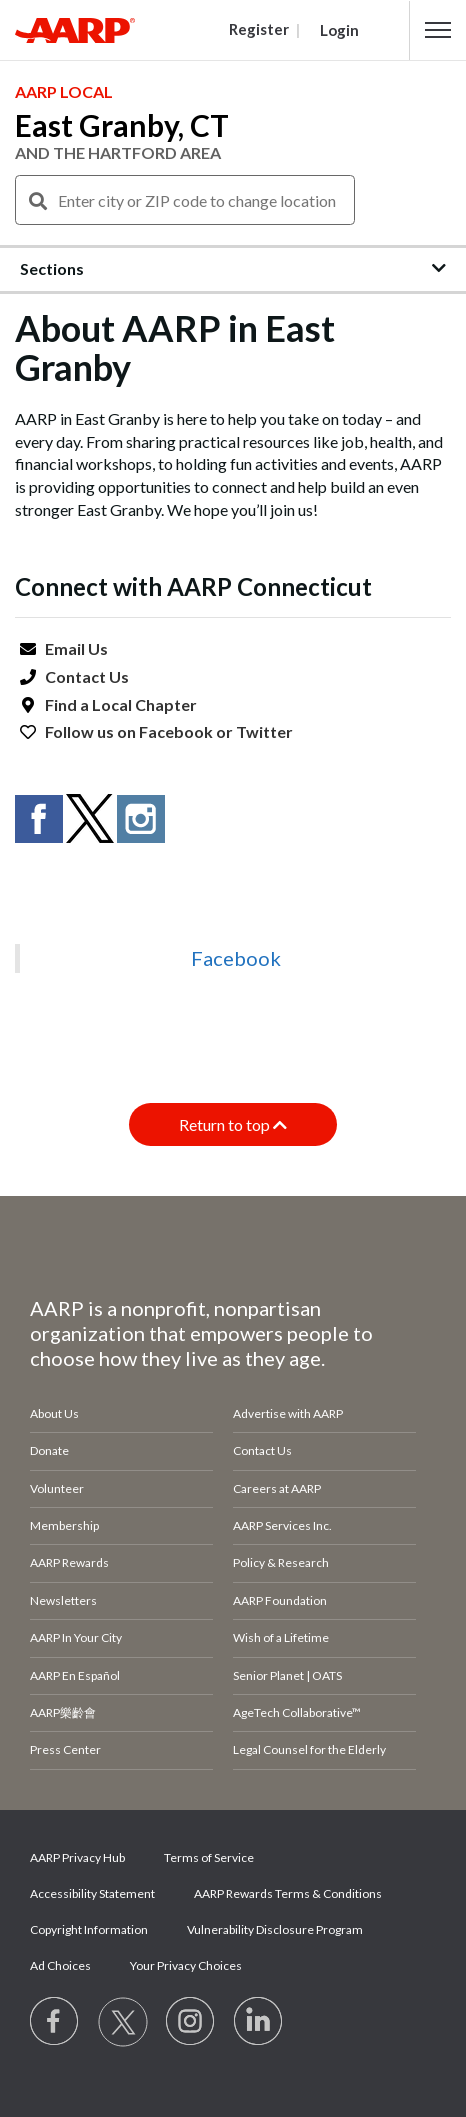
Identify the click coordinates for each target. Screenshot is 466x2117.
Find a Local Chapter (121, 704)
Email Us (76, 648)
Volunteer (57, 1488)
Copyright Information (89, 1929)
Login (339, 30)
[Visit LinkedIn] (259, 2022)
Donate (49, 1450)
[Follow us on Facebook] (55, 2022)
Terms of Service (209, 1857)
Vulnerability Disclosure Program (275, 1929)
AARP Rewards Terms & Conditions (288, 1893)
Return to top (233, 1124)
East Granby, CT (122, 125)
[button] (438, 30)
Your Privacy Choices (186, 1965)
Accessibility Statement (92, 1893)
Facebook (176, 731)
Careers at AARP (277, 1488)
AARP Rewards (69, 1562)
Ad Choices (60, 1965)
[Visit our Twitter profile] (123, 2022)
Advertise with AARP (288, 1413)
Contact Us (87, 676)
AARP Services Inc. (282, 1525)
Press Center (65, 1749)
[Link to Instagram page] (191, 2022)
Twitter (264, 731)
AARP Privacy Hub (77, 1857)
